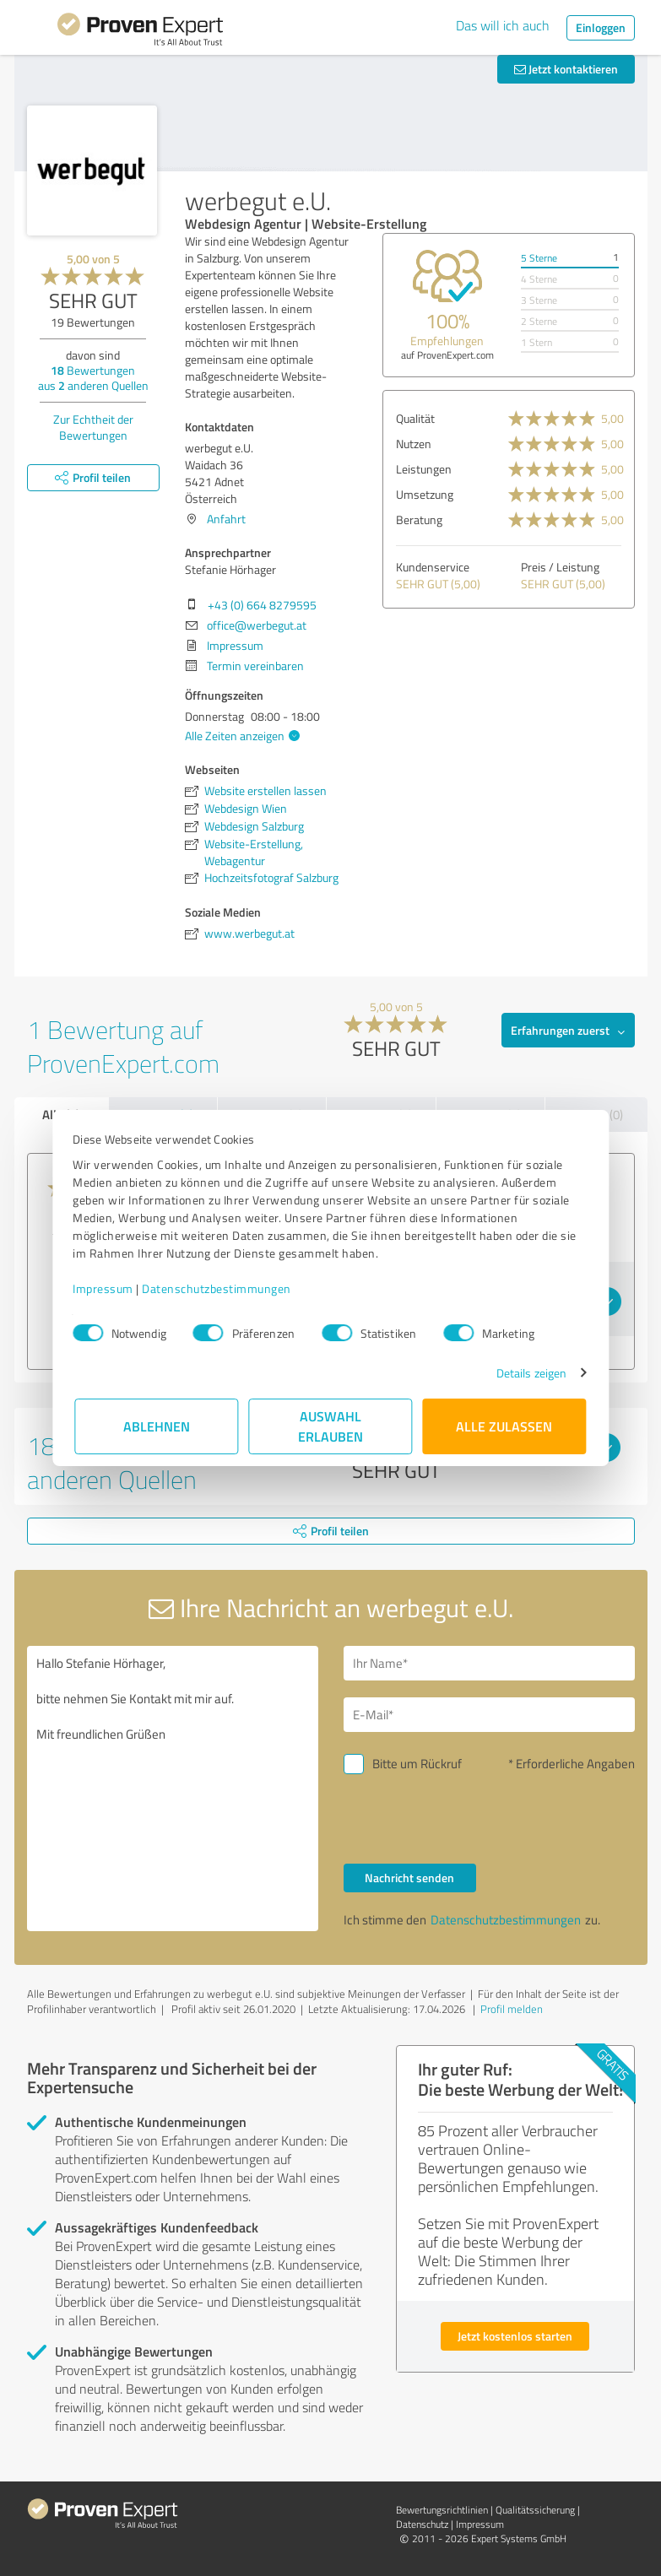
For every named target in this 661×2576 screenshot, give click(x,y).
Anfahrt (226, 519)
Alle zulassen (505, 1426)
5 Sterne (539, 258)
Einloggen (601, 27)
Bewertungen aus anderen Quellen (93, 377)
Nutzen (413, 444)
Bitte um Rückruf (417, 1763)
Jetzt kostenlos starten (515, 2336)
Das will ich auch (503, 25)
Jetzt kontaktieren (566, 69)
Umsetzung (424, 494)
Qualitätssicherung (535, 2510)
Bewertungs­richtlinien (442, 2510)
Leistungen (424, 469)
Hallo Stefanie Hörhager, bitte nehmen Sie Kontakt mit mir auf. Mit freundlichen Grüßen (172, 1788)
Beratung (419, 519)
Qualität (415, 418)
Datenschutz (422, 2524)
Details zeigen (529, 1373)
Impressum (105, 1288)
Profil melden (511, 2008)
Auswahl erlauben (330, 1426)
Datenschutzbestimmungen (219, 1288)
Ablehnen (156, 1426)
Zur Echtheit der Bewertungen (93, 427)
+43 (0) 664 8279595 (262, 605)
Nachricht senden (409, 1878)
